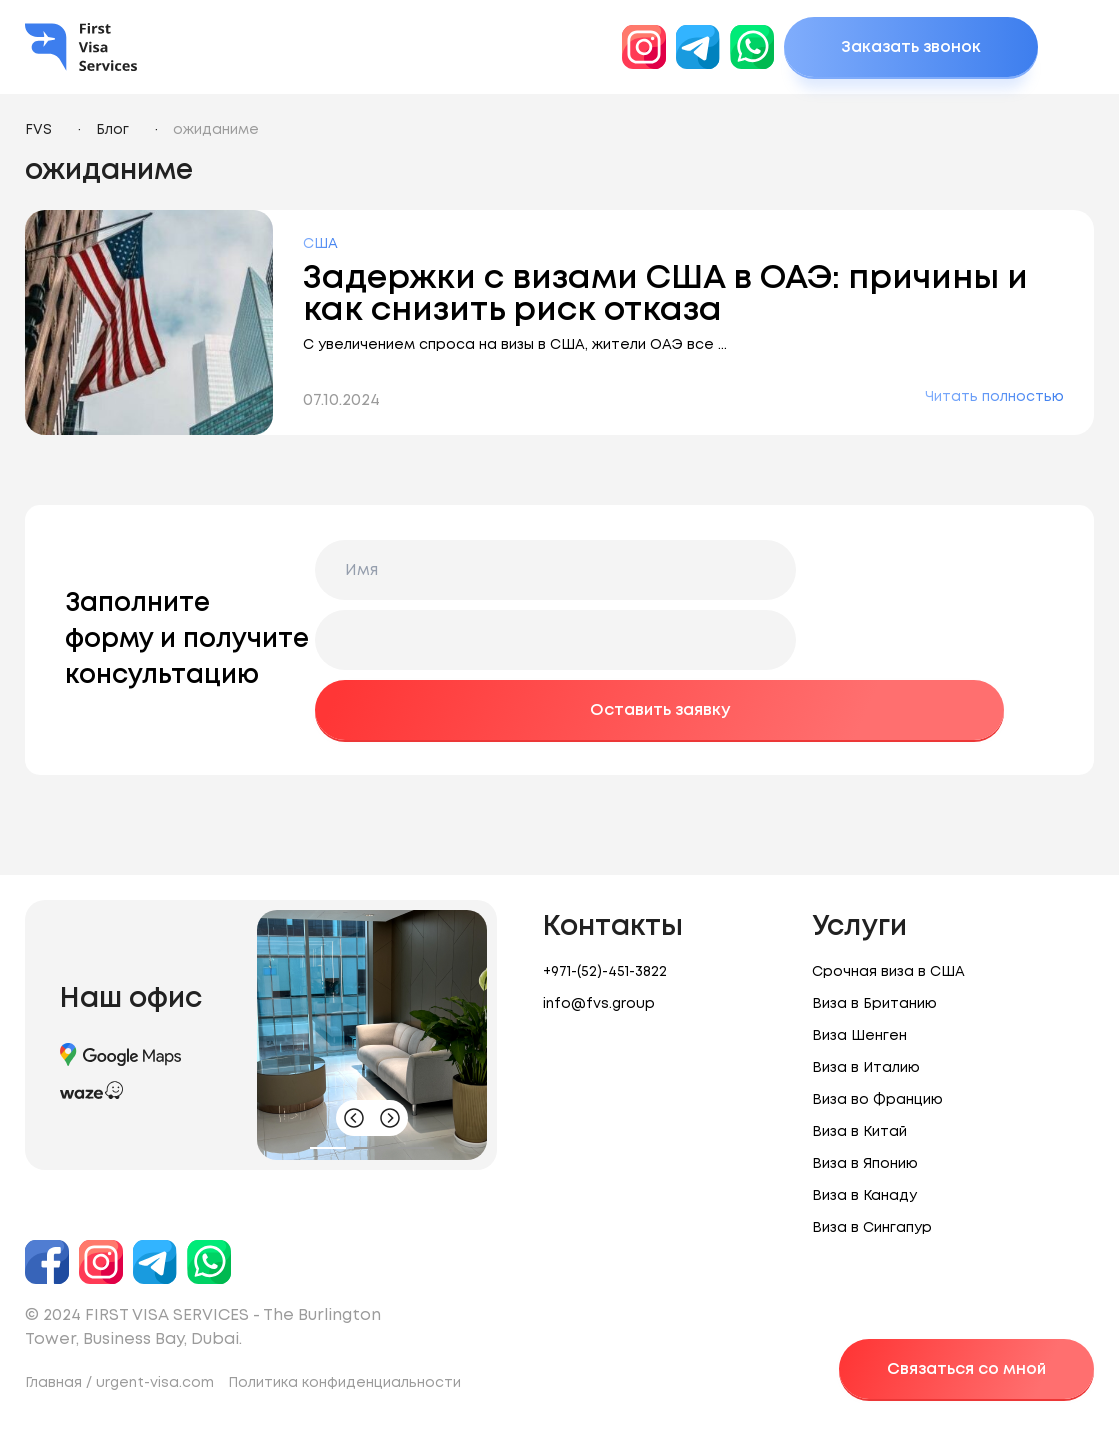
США (320, 244)
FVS (38, 130)
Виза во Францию (877, 1100)
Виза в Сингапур (872, 1228)
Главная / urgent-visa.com (119, 1383)
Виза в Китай (859, 1132)
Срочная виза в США (888, 972)
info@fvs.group (599, 1004)
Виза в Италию (866, 1068)
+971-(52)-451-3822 (605, 972)
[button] (328, 1148)
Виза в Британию (874, 1004)
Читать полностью (994, 397)
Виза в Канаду (864, 1196)
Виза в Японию (865, 1164)
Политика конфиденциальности (344, 1383)
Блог (112, 130)
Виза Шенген (859, 1036)
